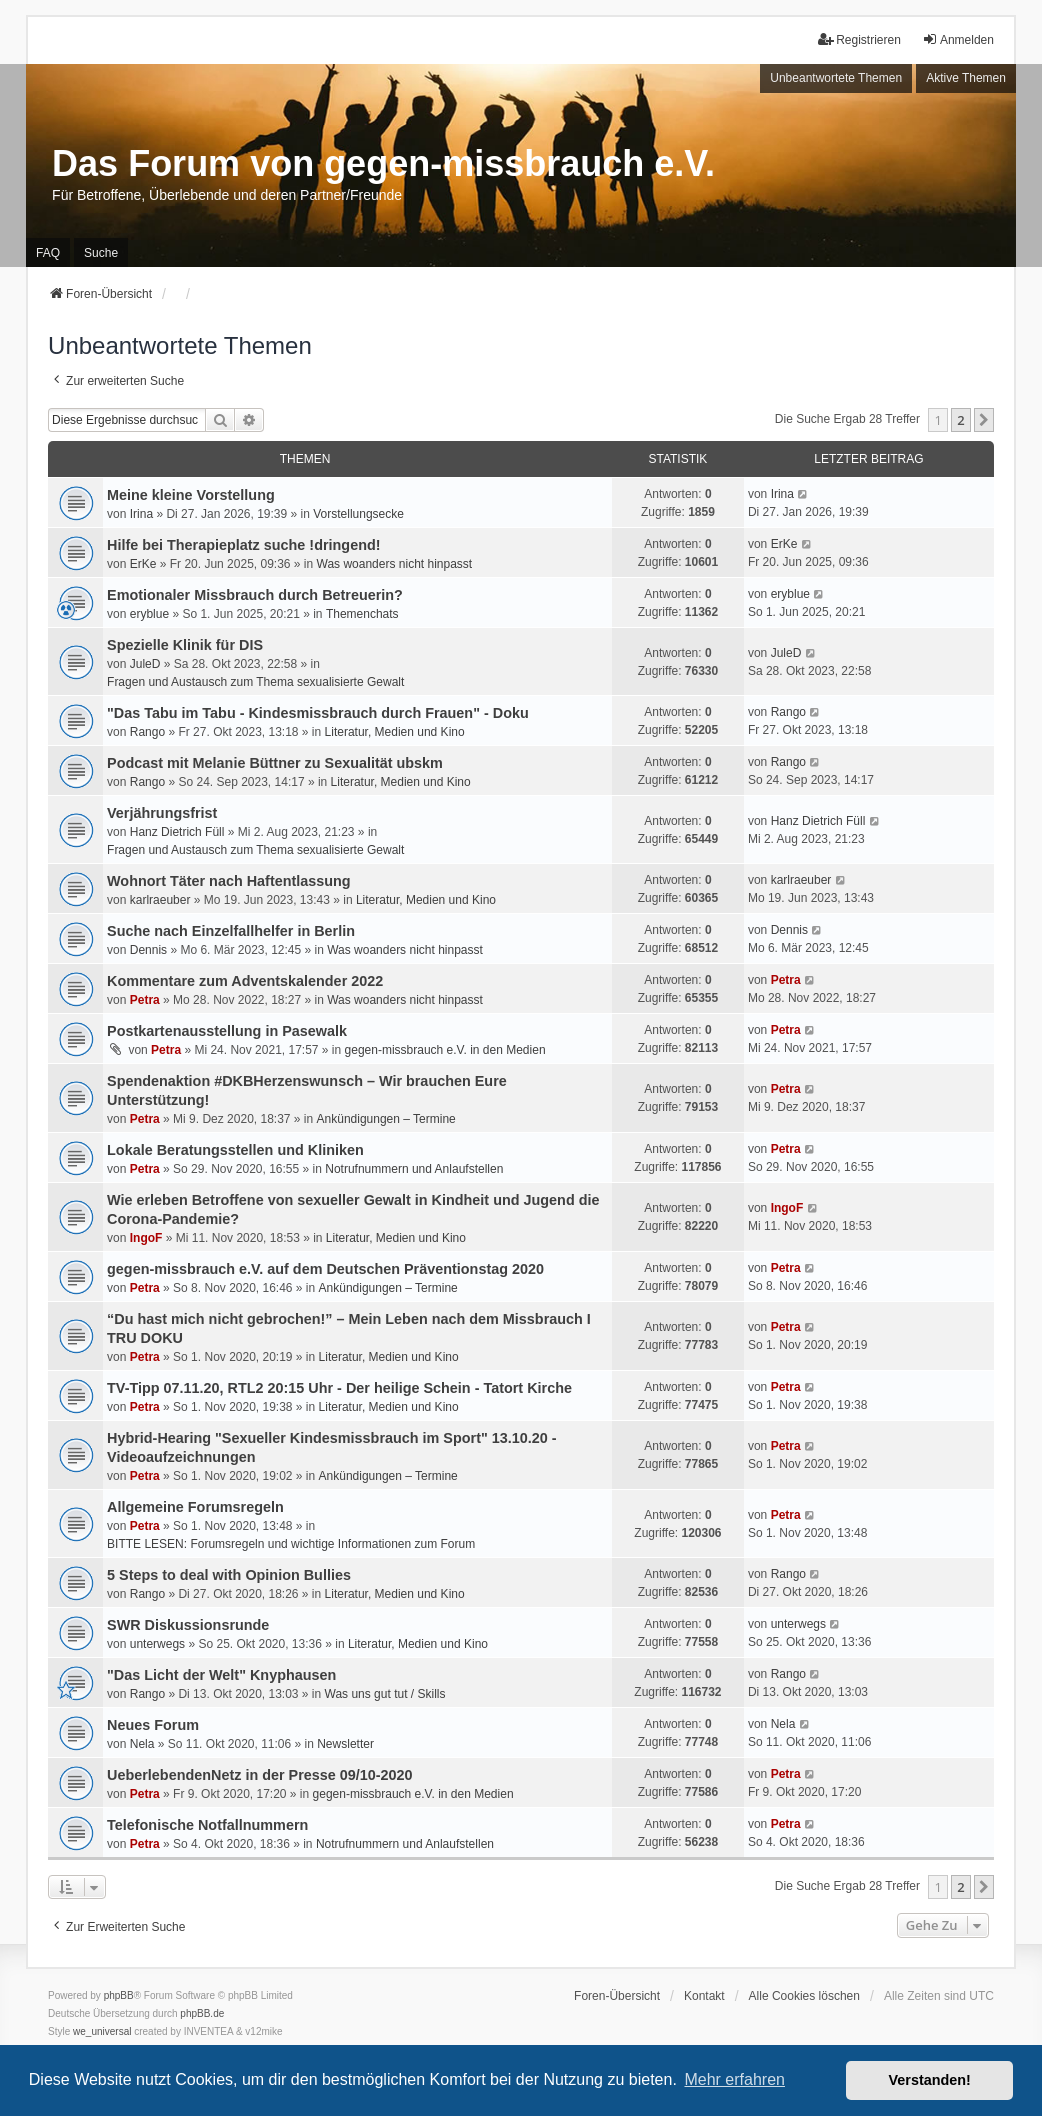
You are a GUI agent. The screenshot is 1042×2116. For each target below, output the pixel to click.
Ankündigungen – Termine (386, 1119)
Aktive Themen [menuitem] (966, 78)
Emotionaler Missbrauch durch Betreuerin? (255, 595)
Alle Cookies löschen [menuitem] (804, 1996)
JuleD (145, 664)
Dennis (148, 950)
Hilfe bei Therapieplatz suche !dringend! (243, 545)
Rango (147, 732)
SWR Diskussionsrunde (188, 1625)
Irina (141, 514)
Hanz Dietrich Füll (177, 832)
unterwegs (157, 1644)
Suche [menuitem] (101, 253)
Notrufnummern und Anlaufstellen (414, 1169)
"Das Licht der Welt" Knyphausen (221, 1675)
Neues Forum (153, 1725)
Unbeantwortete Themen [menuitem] (836, 78)
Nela (142, 1744)
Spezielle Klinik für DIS (185, 645)
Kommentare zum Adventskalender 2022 (245, 981)
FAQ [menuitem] (48, 253)
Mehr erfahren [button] (734, 2079)
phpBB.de (202, 2013)
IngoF (146, 1238)
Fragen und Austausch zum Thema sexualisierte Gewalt (255, 682)
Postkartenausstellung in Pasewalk (227, 1031)
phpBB (119, 1995)
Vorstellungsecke (358, 514)
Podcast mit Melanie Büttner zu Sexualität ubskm (275, 763)
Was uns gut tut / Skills (385, 1694)
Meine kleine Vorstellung (191, 495)
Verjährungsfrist (162, 813)
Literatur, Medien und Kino (395, 732)
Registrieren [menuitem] (859, 39)
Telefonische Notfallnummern (207, 1825)
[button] (984, 420)
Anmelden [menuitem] (958, 39)
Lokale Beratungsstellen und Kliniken (235, 1150)
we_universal (102, 2031)
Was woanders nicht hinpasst (395, 564)
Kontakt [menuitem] (704, 1996)
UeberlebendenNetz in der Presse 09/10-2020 (260, 1775)
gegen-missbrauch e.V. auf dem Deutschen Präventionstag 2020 (325, 1269)
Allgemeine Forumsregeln (195, 1507)
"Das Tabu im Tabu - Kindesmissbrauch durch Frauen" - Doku (318, 713)
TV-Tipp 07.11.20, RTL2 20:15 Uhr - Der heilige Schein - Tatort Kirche (339, 1388)
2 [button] (960, 420)
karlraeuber (160, 900)
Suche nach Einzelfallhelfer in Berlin (231, 931)
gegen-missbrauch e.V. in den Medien (445, 1050)
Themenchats (362, 614)
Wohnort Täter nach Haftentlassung (229, 881)
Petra (145, 1000)
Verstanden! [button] (930, 2080)
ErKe (143, 564)
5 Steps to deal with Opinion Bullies (229, 1575)
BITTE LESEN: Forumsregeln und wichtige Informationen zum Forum (291, 1544)
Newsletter (345, 1744)
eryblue (149, 614)
